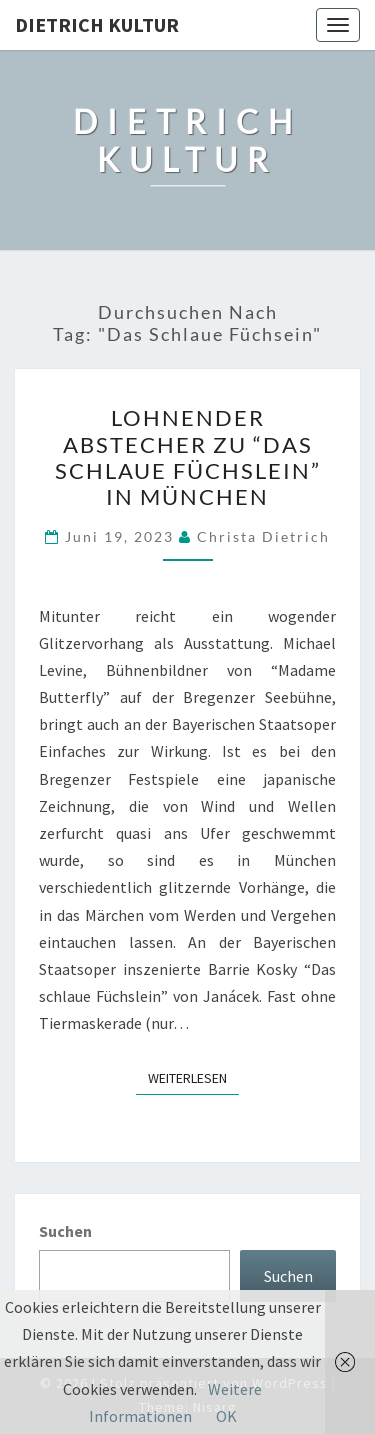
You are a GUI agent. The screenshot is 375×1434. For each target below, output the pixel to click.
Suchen (65, 1231)
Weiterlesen (193, 1077)
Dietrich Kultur (97, 24)
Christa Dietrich (263, 536)
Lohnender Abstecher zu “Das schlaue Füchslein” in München (188, 457)
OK (226, 1416)
